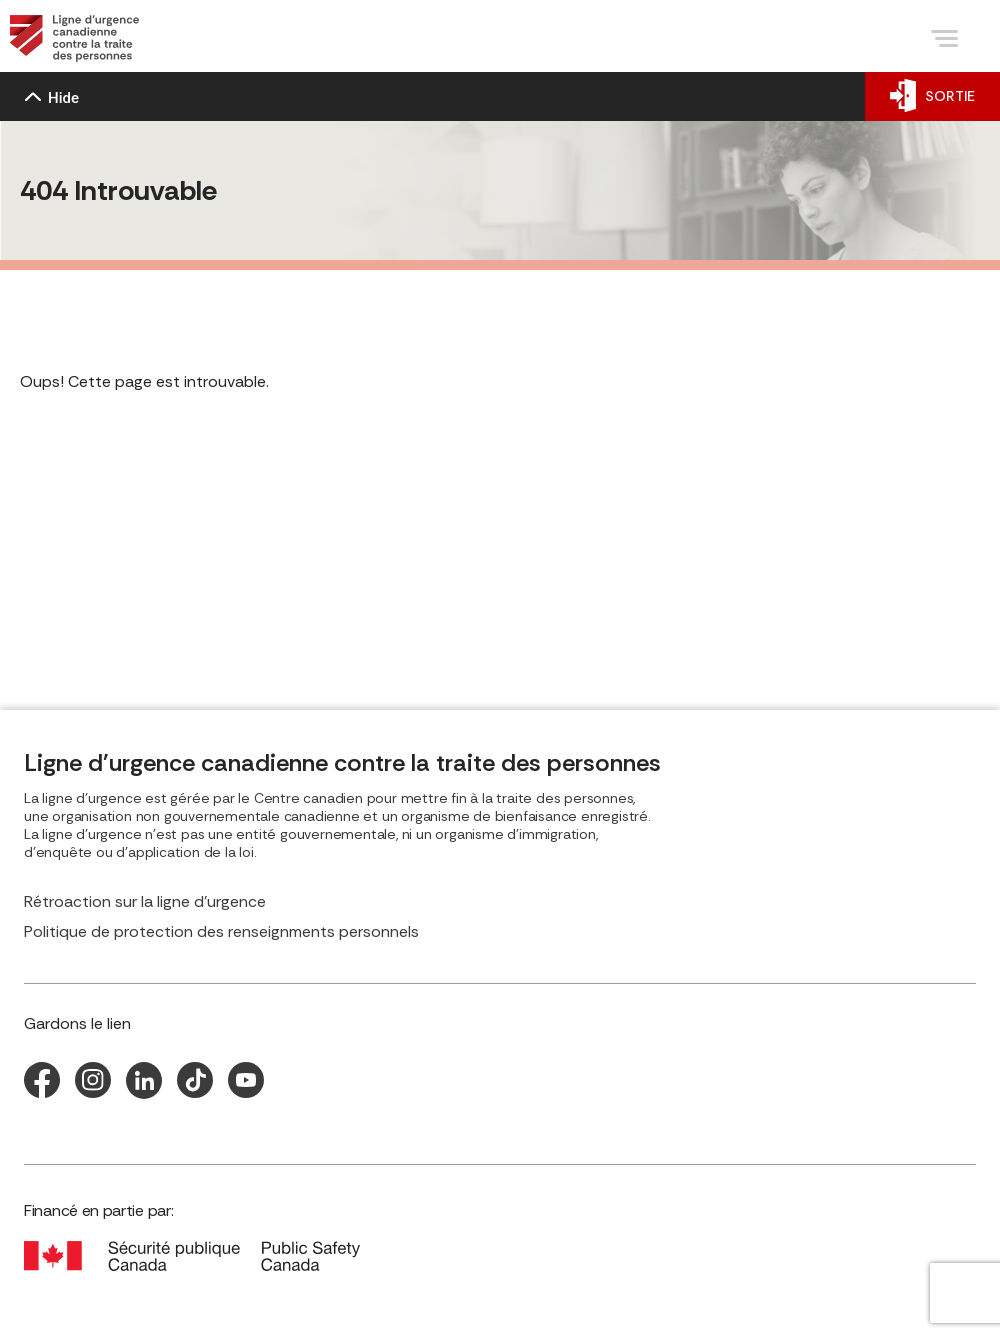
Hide (52, 98)
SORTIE (932, 95)
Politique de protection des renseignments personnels (221, 932)
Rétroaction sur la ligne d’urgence (145, 902)
